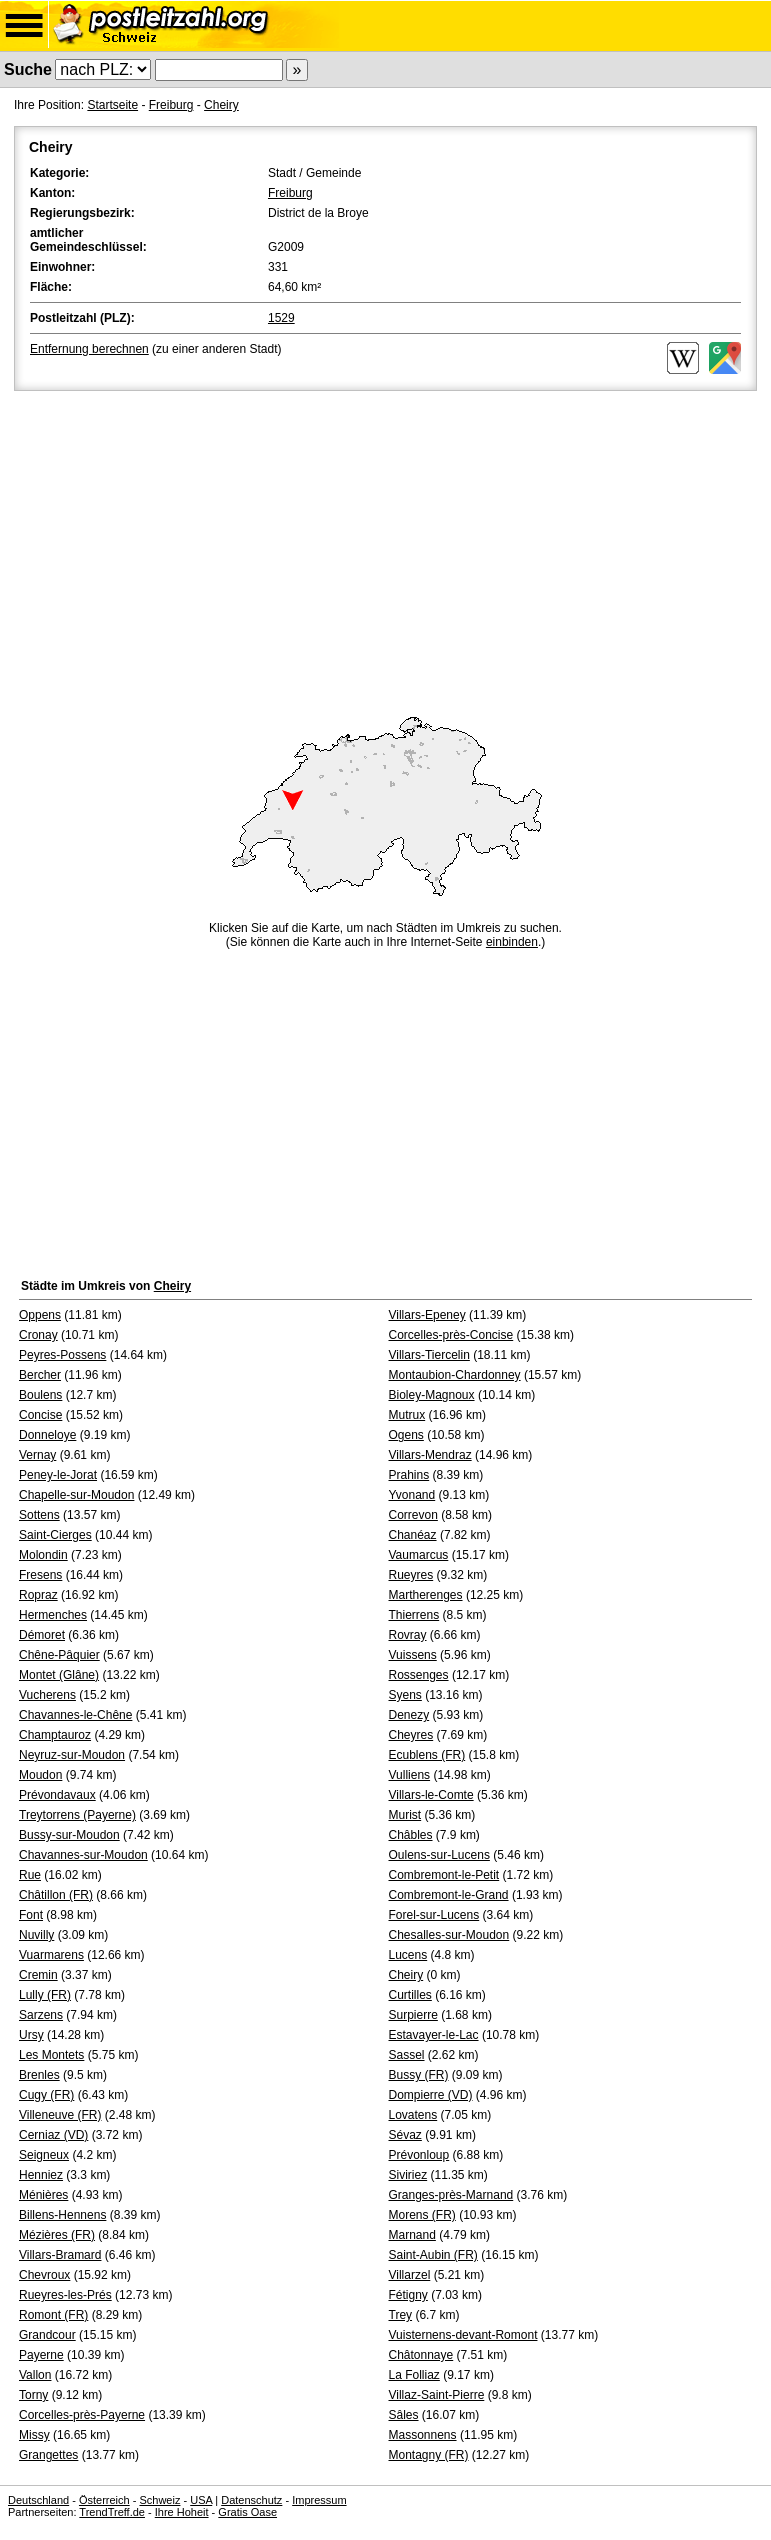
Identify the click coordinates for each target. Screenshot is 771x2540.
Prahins (409, 1475)
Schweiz (159, 2500)
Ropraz (38, 1595)
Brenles (39, 2075)
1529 (281, 318)
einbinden (512, 942)
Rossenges (419, 1675)
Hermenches (53, 1615)
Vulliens (410, 1775)
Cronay (38, 1335)
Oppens (40, 1315)
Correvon (413, 1515)
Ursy (31, 2035)
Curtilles (410, 1995)
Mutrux (407, 1415)
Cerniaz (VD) (53, 2135)
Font (31, 1915)
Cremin (38, 1975)
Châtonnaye (421, 2355)
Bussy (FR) (419, 2075)
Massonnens (423, 2435)
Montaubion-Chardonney (455, 1375)
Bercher (40, 1375)
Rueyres (411, 1575)
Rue (30, 1875)
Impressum (319, 2500)
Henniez (41, 2175)
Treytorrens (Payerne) (77, 1815)
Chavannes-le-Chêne (75, 1715)
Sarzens (41, 2015)
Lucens (408, 1955)
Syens (405, 1695)
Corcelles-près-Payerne (82, 2415)
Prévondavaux (57, 1795)
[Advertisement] (385, 545)
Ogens (406, 1435)
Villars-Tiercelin (429, 1355)
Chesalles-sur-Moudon (449, 1935)
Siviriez (408, 2175)
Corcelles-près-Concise (451, 1335)
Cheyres (411, 1735)
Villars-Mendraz (430, 1455)
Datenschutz (251, 2500)
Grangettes (48, 2455)
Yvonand (412, 1495)
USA (201, 2500)
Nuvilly (36, 1935)
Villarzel (410, 2275)
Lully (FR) (45, 1995)
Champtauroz (55, 1735)
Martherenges (426, 1595)
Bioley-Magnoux (432, 1395)
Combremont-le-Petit (444, 1875)
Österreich (104, 2500)
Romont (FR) (53, 2315)
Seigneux (44, 2155)
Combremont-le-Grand (449, 1895)
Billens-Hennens (62, 2215)
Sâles (404, 2415)
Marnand (412, 2235)
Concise (40, 1415)
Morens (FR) (422, 2215)
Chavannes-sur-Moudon (83, 1855)
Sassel (407, 2055)
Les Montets (51, 2055)
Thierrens (414, 1615)
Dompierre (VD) (431, 2095)
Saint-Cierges (55, 1535)
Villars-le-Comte (431, 1795)
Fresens (40, 1575)
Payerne (41, 2355)
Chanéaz (413, 1535)
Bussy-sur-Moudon (69, 1835)
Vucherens (47, 1695)
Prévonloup (419, 2155)
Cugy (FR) (46, 2095)
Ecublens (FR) (427, 1755)
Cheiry (221, 105)
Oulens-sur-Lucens (439, 1855)
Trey (401, 2315)
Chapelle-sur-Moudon (76, 1495)
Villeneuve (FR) (60, 2115)
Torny (33, 2395)
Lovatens (413, 2115)
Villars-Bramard (60, 2255)
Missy (34, 2435)
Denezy (409, 1715)
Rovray (408, 1635)
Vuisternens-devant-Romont (463, 2335)
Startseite (112, 105)
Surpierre (413, 2015)
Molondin (43, 1555)
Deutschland (38, 2500)
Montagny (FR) (429, 2455)
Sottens (39, 1515)
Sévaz (405, 2135)
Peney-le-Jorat (58, 1475)
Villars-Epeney (427, 1315)
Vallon (35, 2375)
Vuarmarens (51, 1955)
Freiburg (171, 105)
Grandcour (47, 2335)
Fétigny (408, 2295)
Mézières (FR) (57, 2235)
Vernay (37, 1455)
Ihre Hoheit (182, 2512)
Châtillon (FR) (56, 1895)
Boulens (40, 1395)
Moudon (40, 1775)
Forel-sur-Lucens (434, 1915)
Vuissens (413, 1655)
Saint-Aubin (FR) (433, 2255)
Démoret (42, 1635)
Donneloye (47, 1435)
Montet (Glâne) (59, 1675)
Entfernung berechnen (89, 349)
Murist (405, 1815)
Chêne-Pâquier (59, 1655)
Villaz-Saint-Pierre (437, 2395)
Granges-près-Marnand (451, 2195)
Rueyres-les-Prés (65, 2295)
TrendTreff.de (112, 2512)
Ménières (43, 2195)
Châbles (411, 1835)
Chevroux (44, 2275)
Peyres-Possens (62, 1355)
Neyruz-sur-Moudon (72, 1755)
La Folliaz (414, 2375)
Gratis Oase (247, 2512)
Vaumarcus (419, 1555)
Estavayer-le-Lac (434, 2035)
